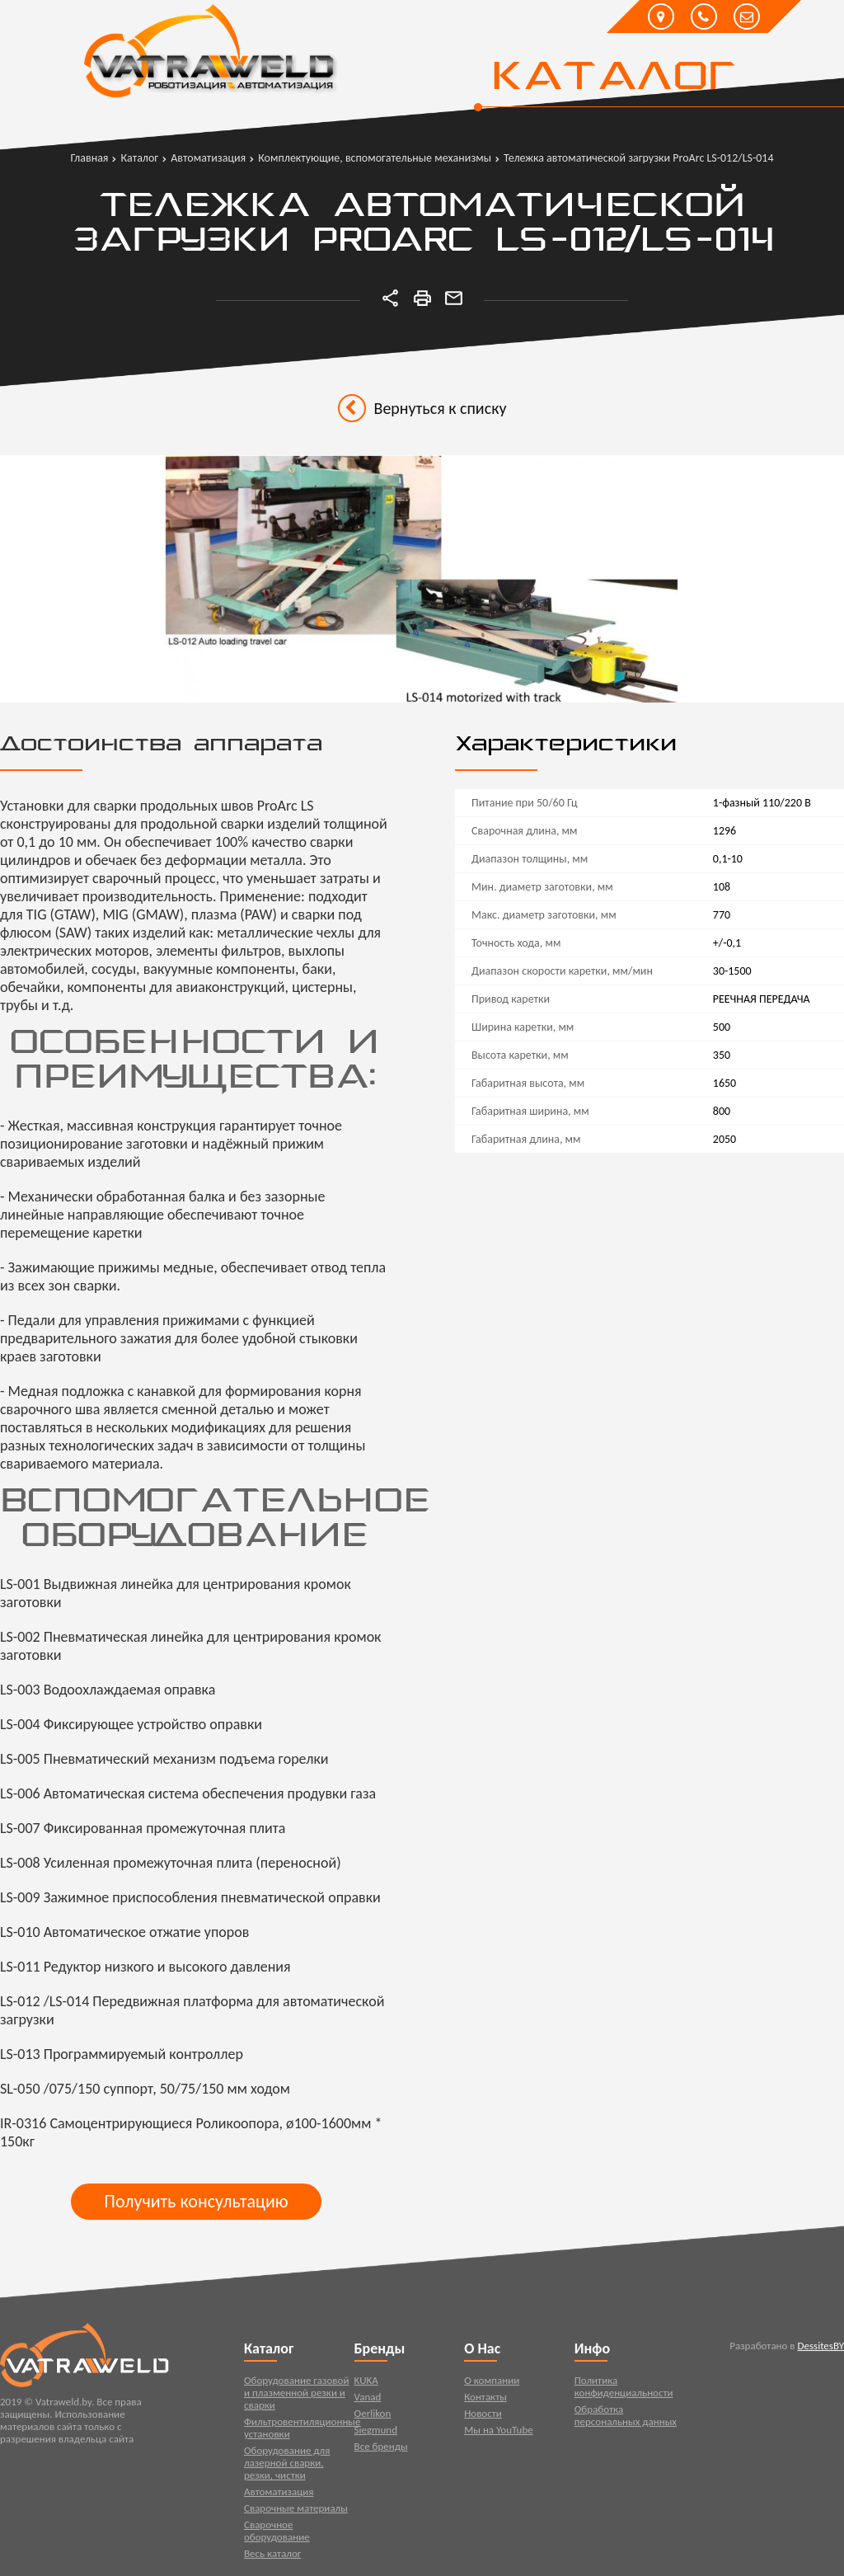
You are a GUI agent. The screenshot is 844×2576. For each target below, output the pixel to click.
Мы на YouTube (498, 2434)
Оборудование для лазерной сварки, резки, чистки (287, 2466)
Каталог (613, 78)
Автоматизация (279, 2495)
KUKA (366, 2384)
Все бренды (381, 2450)
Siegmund (375, 2434)
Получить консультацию (196, 2201)
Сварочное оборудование (277, 2534)
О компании (491, 2384)
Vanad (368, 2401)
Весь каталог (272, 2557)
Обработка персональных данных (625, 2419)
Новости (483, 2417)
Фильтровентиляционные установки (299, 2431)
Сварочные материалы (296, 2512)
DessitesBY (821, 2349)
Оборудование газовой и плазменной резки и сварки (296, 2396)
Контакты (485, 2401)
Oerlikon (373, 2417)
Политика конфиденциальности (623, 2390)
